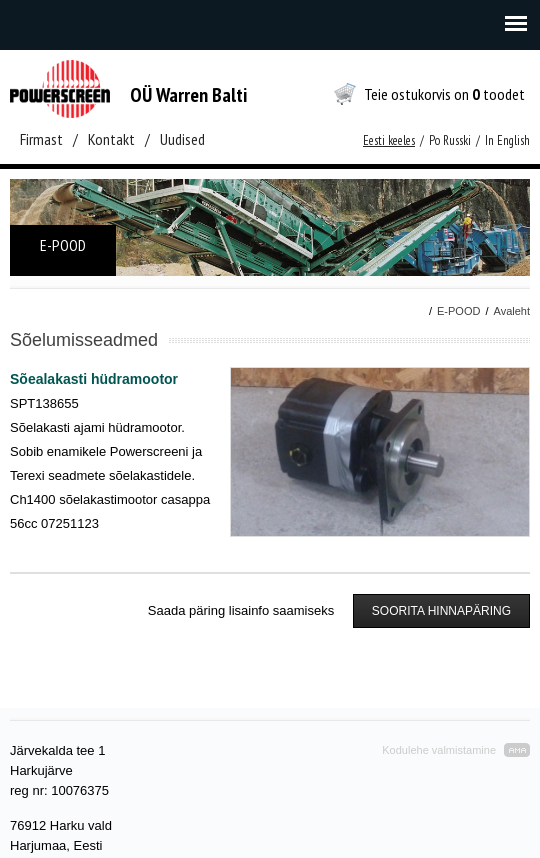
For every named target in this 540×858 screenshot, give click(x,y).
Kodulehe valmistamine (439, 750)
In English (507, 140)
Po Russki (450, 140)
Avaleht (512, 311)
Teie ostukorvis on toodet (444, 94)
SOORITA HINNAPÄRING (441, 611)
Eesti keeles (389, 140)
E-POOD (458, 311)
